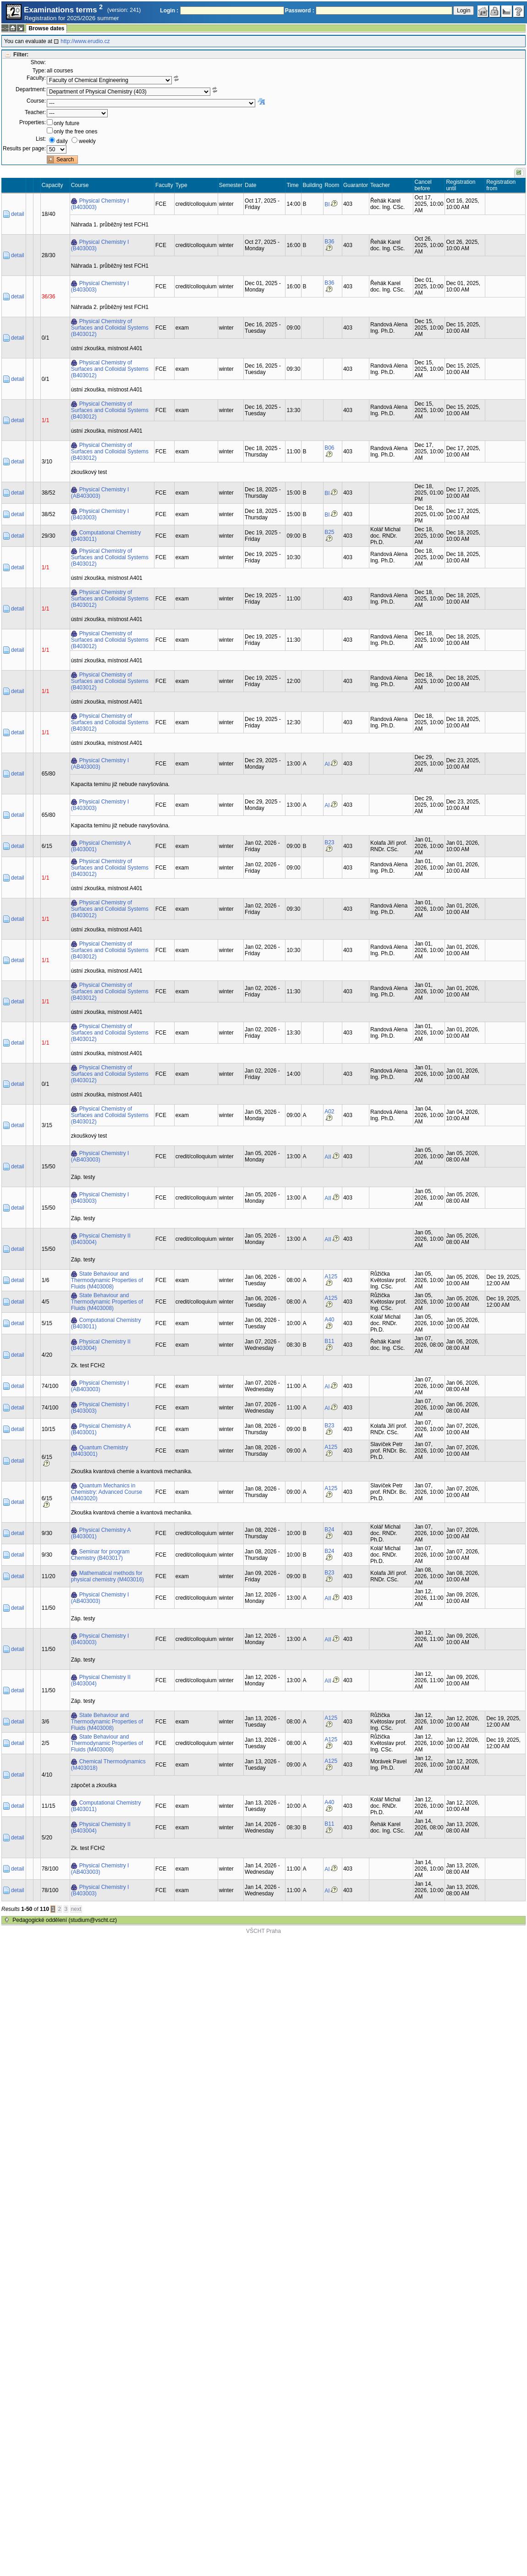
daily (62, 141)
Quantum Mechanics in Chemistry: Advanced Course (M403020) (106, 1492)
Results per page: (24, 148)
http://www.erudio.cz (85, 41)
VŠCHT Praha (263, 1931)
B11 (329, 1341)
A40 (329, 1319)
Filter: (20, 54)
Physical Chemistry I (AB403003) (100, 492)
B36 (329, 241)
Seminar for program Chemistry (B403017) (100, 1554)
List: (41, 139)
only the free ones (75, 131)
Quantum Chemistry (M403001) (99, 1450)
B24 (329, 1529)
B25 (329, 532)
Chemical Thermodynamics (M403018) (108, 1764)
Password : (299, 10)
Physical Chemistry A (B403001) (101, 846)
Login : (169, 10)
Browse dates (46, 28)
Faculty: (36, 78)
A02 (329, 1111)
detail (17, 214)
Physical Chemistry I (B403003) (100, 204)
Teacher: (35, 112)
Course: (36, 101)
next (76, 1909)
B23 (329, 842)
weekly (87, 141)
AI (326, 764)
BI (326, 204)
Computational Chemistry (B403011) (106, 535)
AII (327, 1157)
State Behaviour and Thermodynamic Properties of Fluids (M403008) (107, 1280)
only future (66, 123)
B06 (329, 448)
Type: (39, 70)
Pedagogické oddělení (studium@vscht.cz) (64, 1920)
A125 (330, 1276)
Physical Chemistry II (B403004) (101, 1239)
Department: (31, 89)
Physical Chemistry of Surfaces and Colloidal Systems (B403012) (109, 327)
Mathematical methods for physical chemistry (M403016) (107, 1576)
